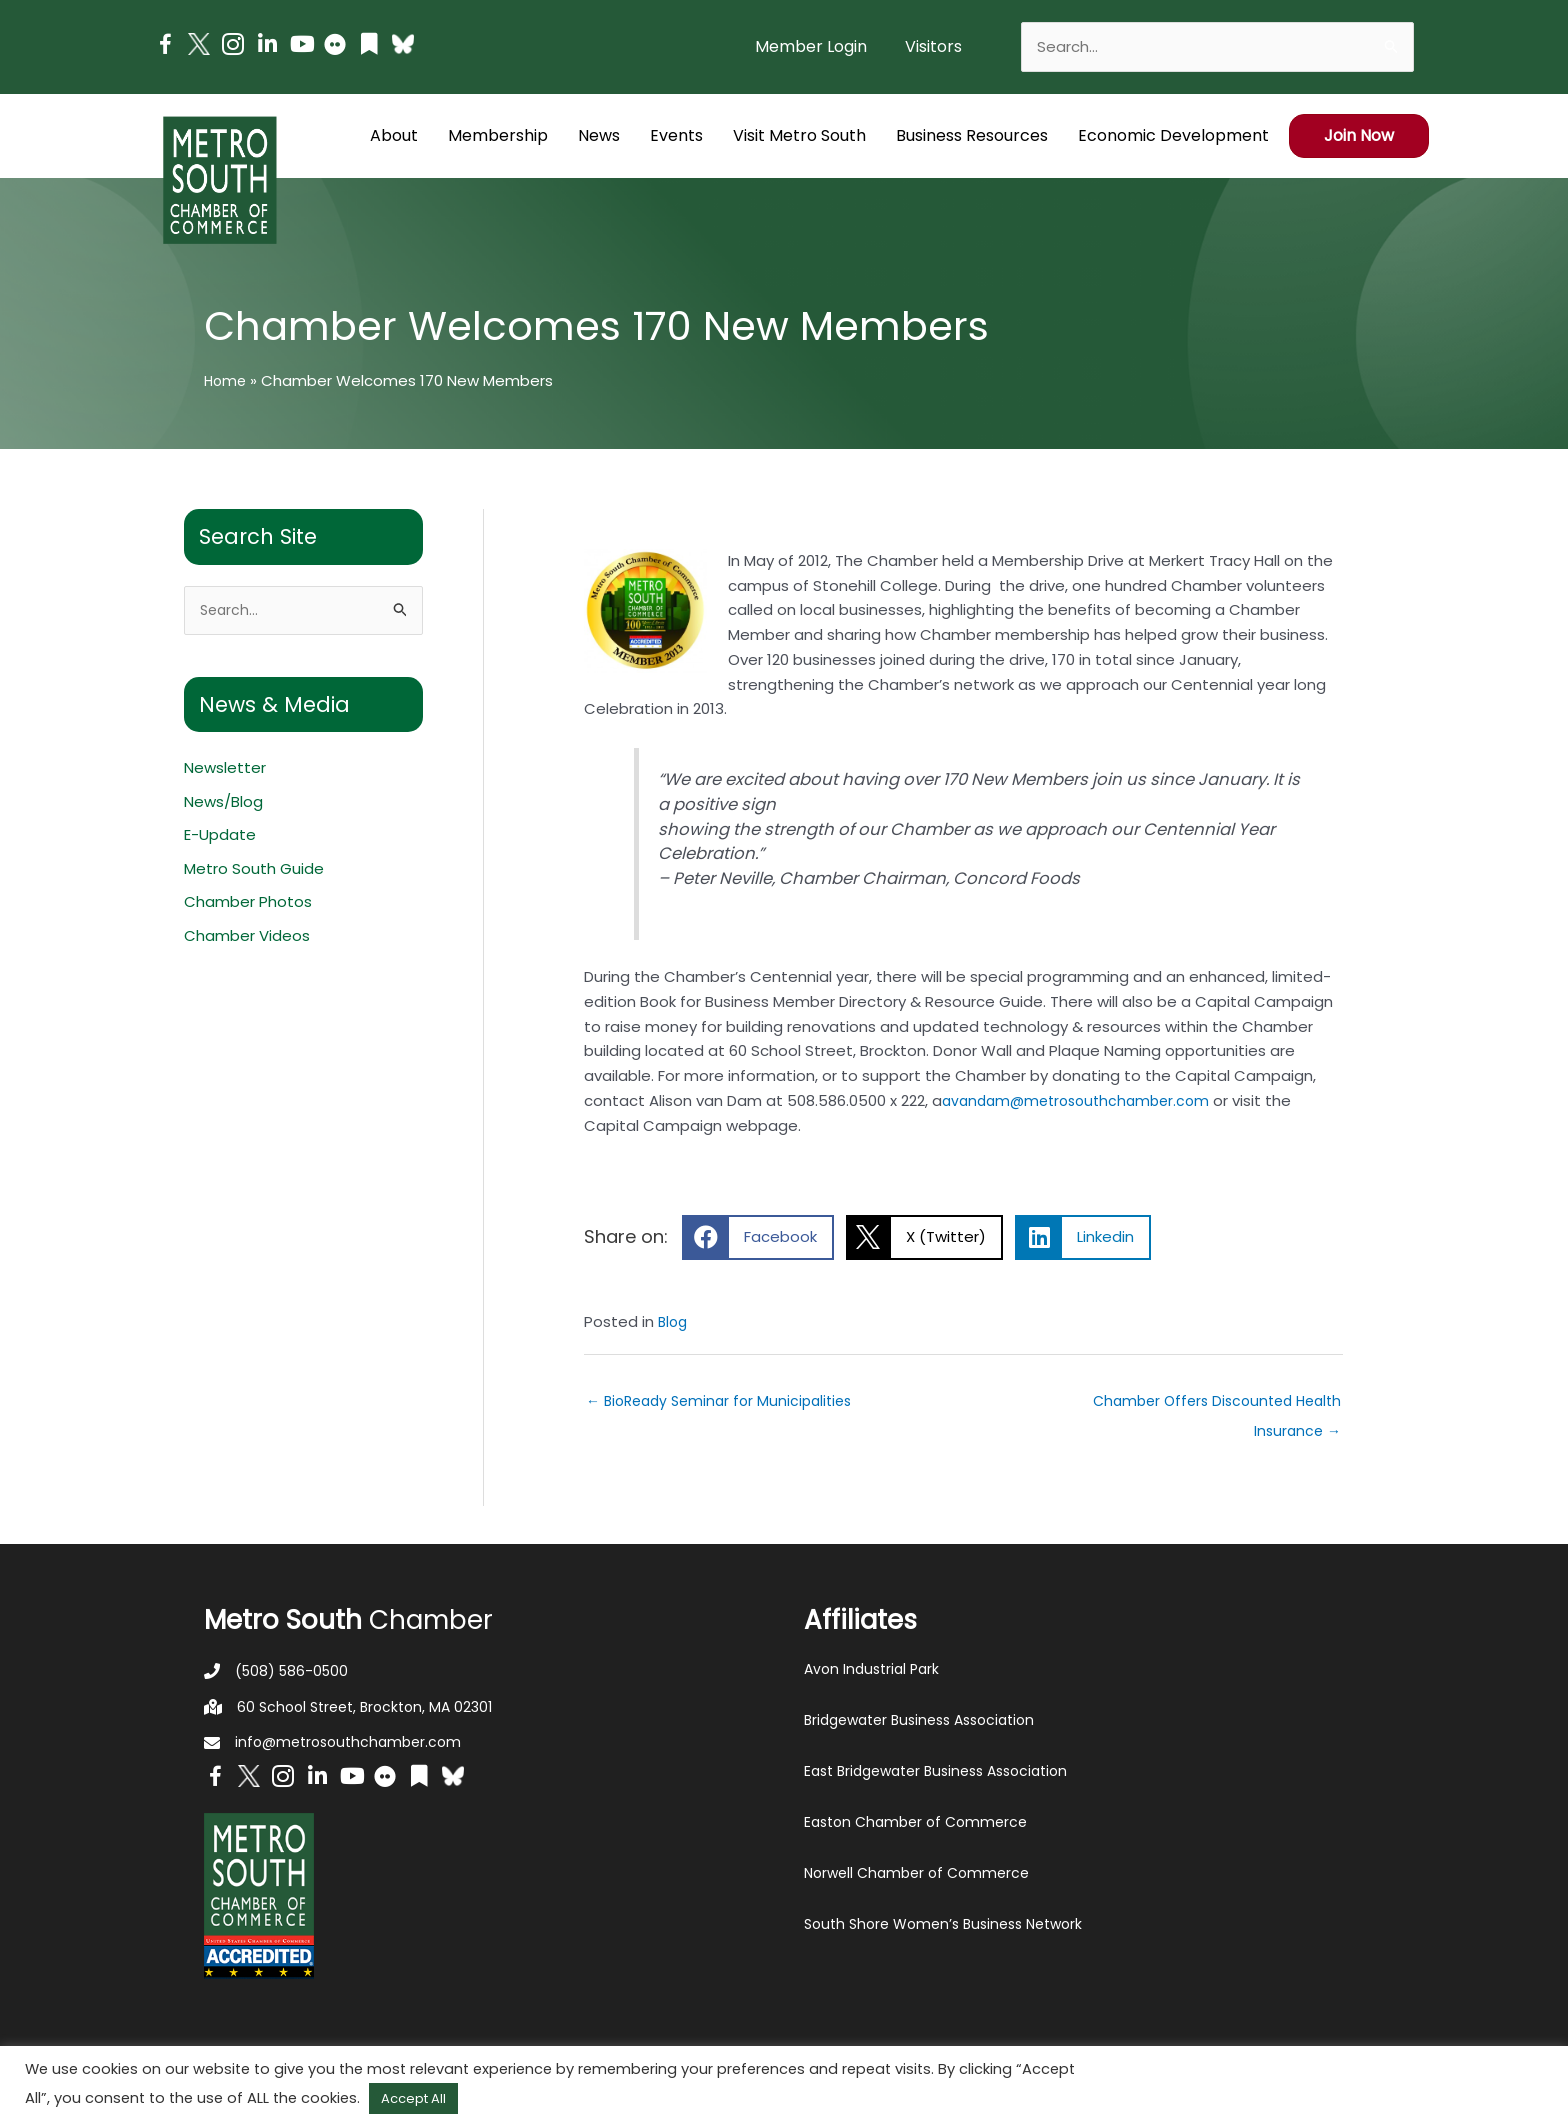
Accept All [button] (413, 2098)
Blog (674, 1321)
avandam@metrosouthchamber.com (1083, 1100)
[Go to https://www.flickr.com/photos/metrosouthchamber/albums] (335, 47)
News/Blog (223, 803)
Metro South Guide (254, 870)
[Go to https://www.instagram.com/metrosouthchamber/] (233, 47)
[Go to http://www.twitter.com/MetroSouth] (199, 44)
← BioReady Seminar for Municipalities (726, 1402)
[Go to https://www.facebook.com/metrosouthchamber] (165, 47)
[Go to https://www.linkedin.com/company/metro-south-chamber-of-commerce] (267, 46)
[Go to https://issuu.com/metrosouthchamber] (369, 46)
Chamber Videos (247, 938)
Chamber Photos (248, 904)
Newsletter (225, 769)
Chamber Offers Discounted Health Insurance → (1235, 1407)
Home (226, 380)
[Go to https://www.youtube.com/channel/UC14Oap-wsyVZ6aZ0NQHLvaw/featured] (301, 46)
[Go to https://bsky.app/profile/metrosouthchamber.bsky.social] (403, 44)
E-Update (220, 837)
